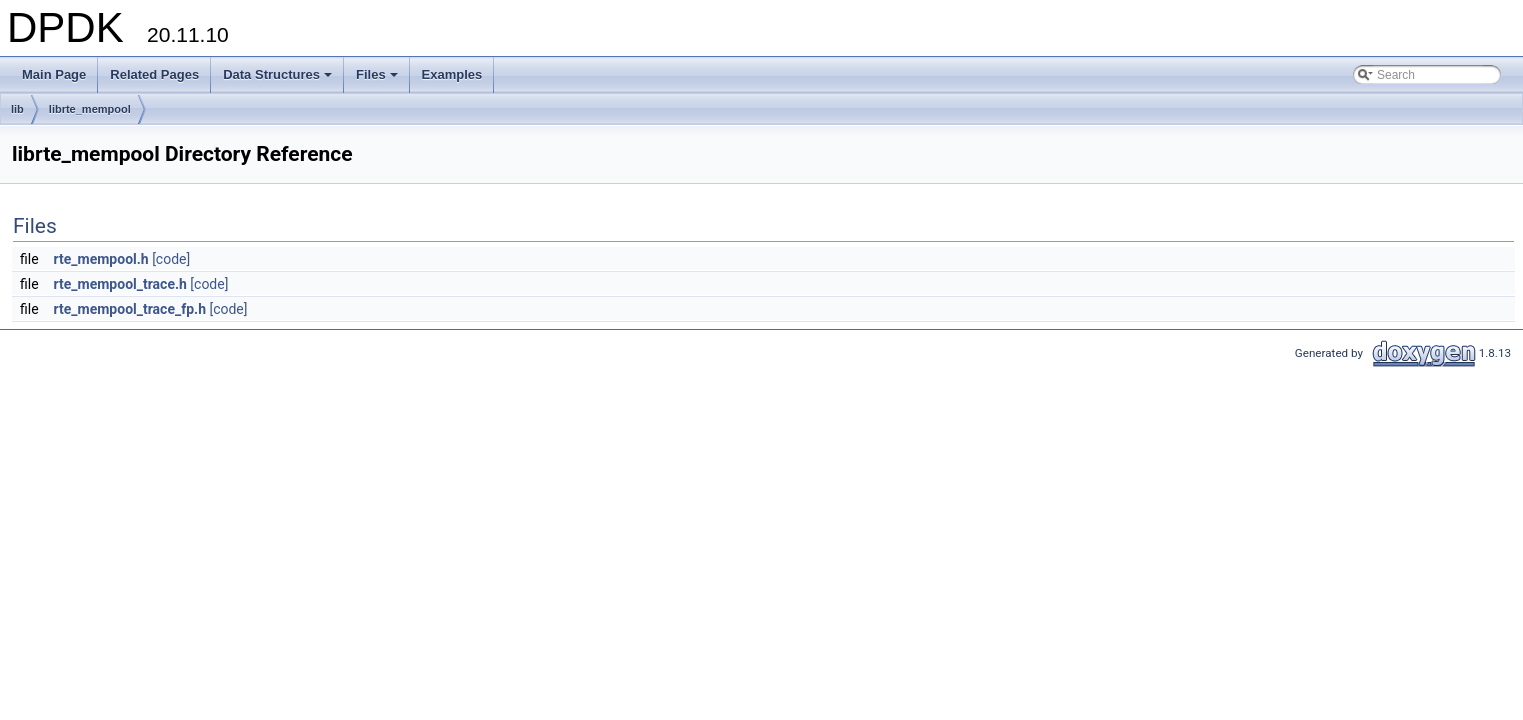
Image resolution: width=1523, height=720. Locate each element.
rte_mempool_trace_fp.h (130, 309)
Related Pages (154, 74)
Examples (452, 74)
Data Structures (279, 80)
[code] (171, 259)
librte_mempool (90, 109)
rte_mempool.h (101, 259)
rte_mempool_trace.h (120, 284)
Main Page (54, 74)
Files (378, 80)
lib (17, 109)
